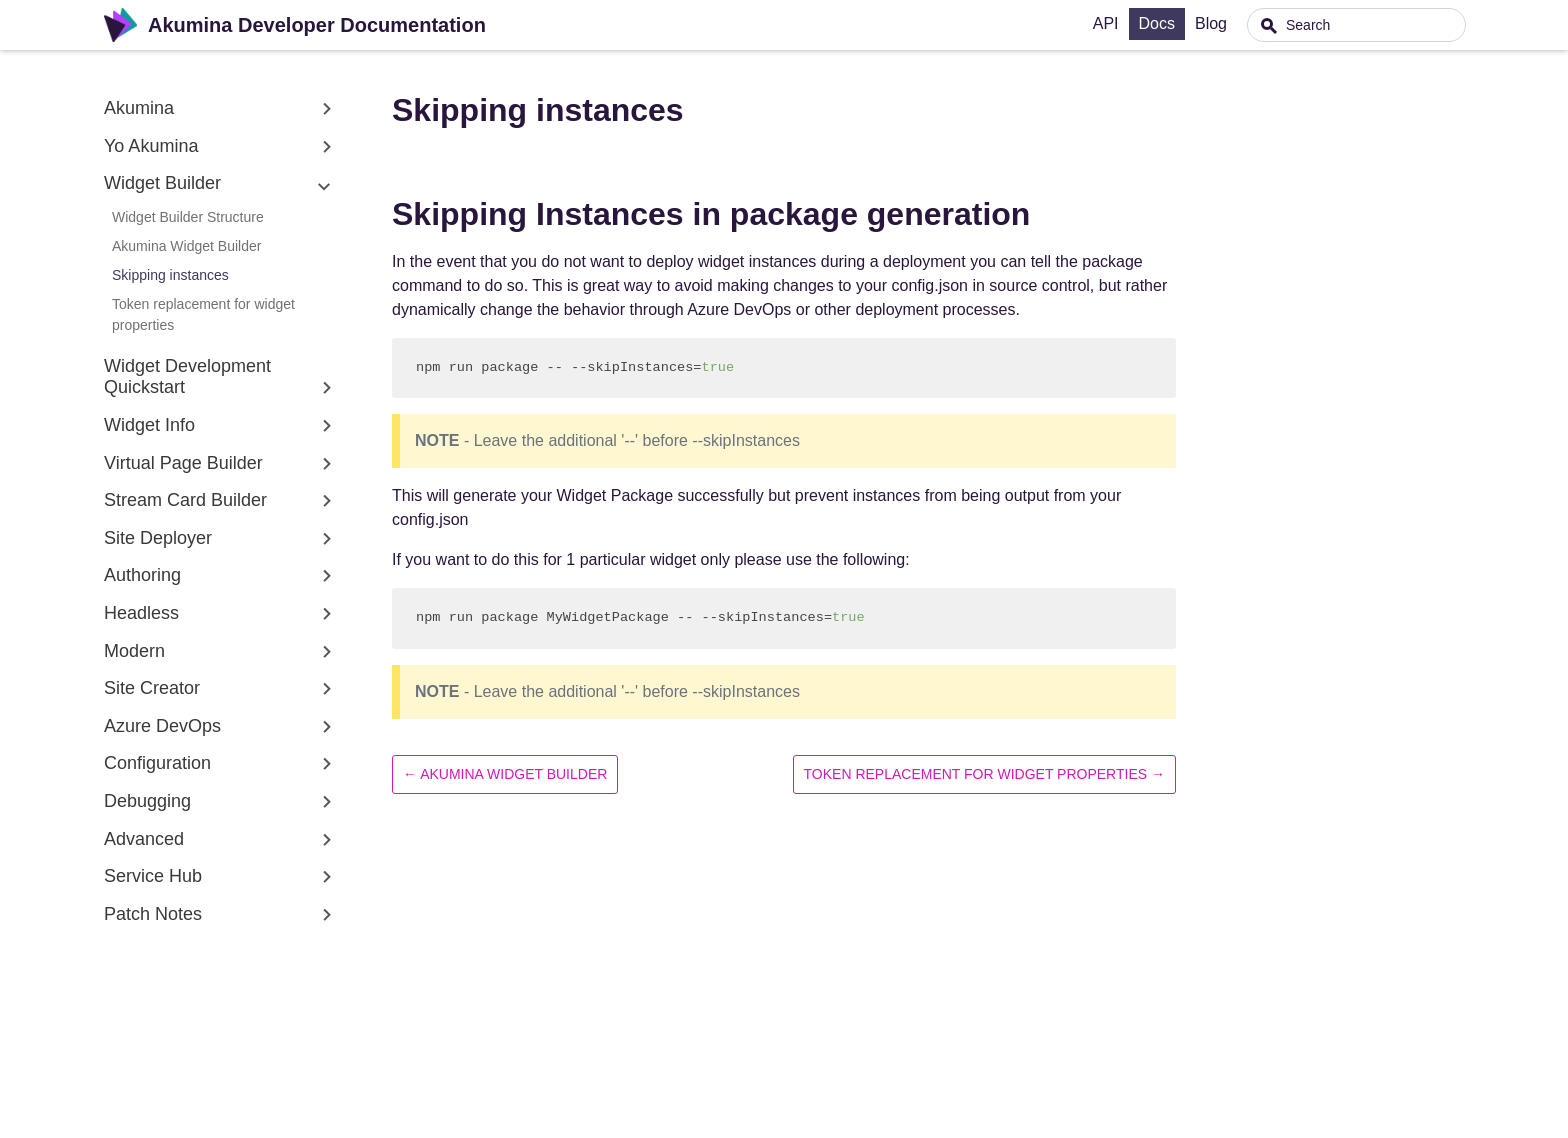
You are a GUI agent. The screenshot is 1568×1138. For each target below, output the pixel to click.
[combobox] (1379, 25)
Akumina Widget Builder (186, 246)
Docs (1204, 23)
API (1153, 23)
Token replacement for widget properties (203, 314)
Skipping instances (170, 275)
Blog (1258, 23)
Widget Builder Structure (188, 217)
